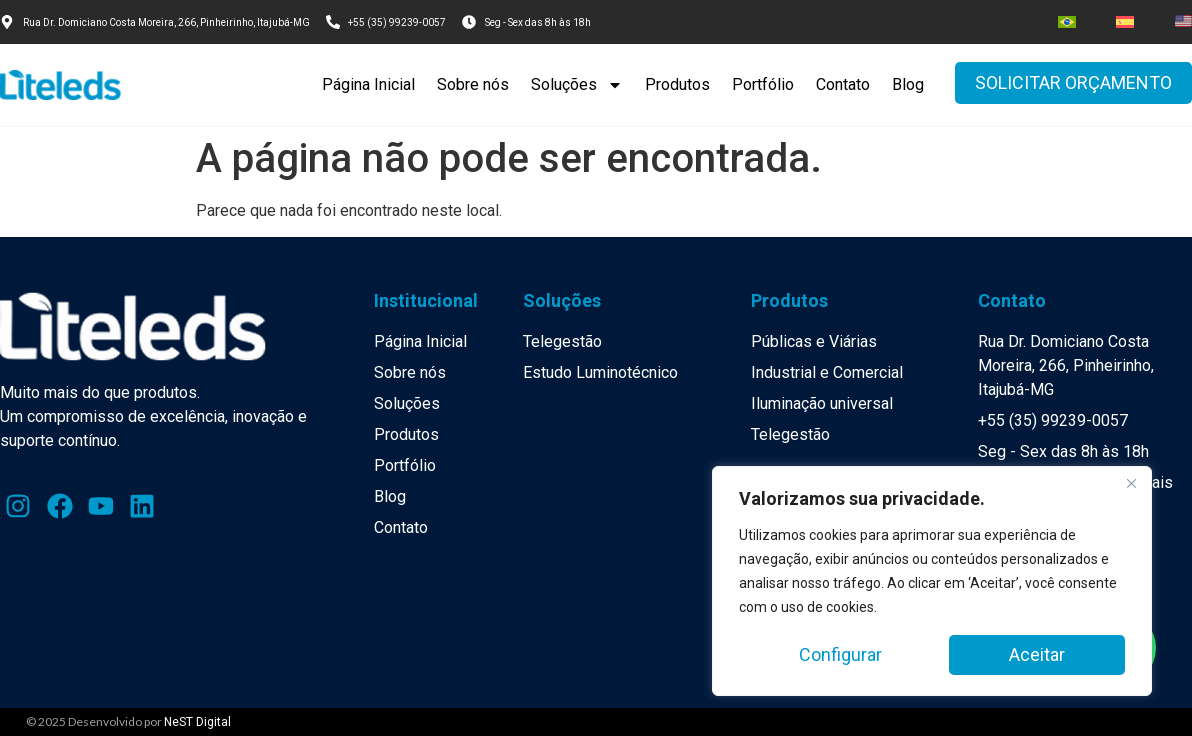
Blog (908, 84)
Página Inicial (368, 84)
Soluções (577, 85)
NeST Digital (197, 722)
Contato (843, 84)
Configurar (840, 654)
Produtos (677, 84)
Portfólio (763, 84)
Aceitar (1037, 654)
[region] (932, 581)
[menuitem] (1067, 22)
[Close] (1131, 483)
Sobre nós (473, 84)
